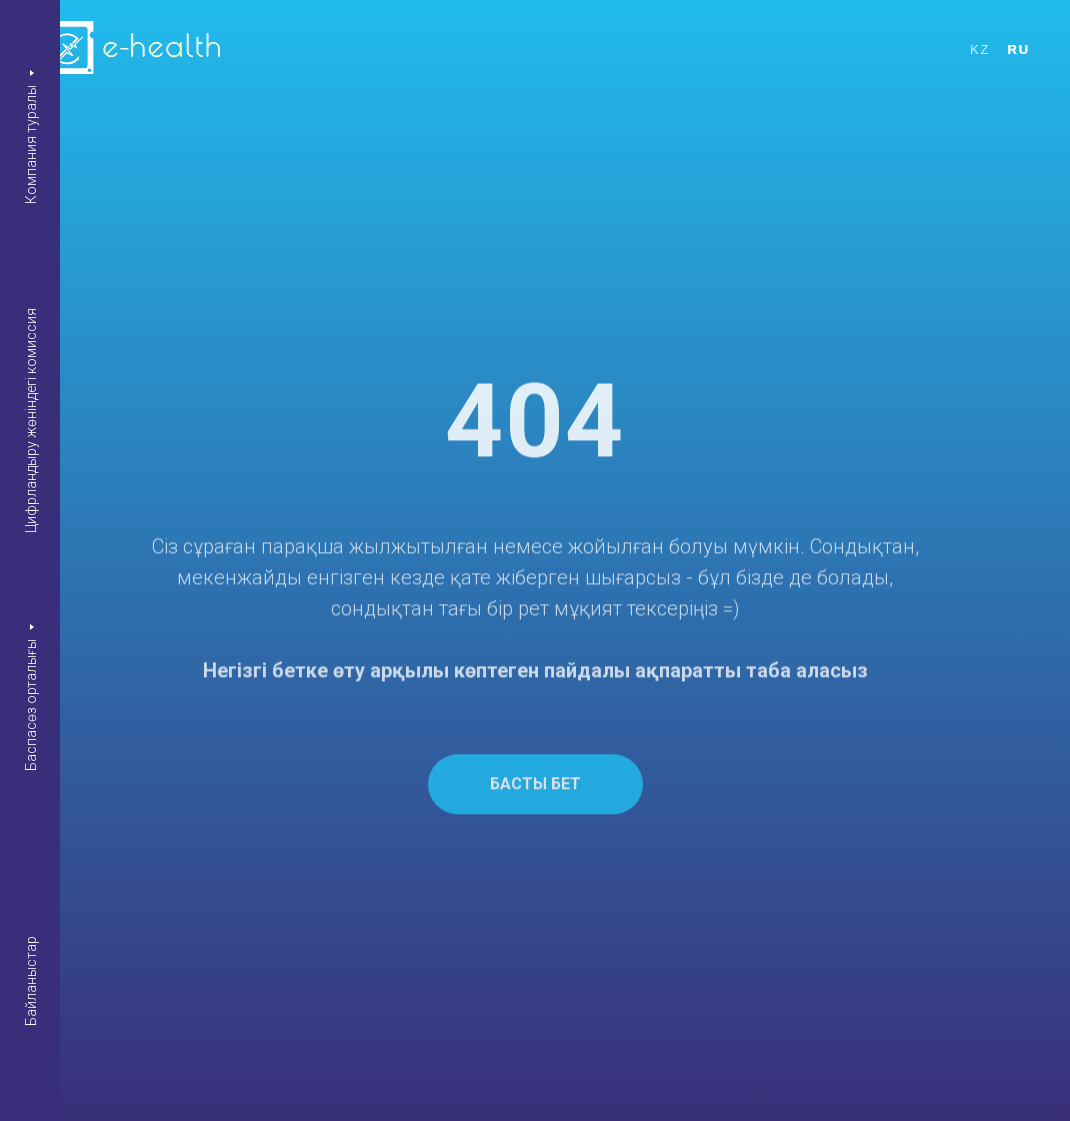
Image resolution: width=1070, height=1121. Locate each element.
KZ (980, 49)
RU (1018, 49)
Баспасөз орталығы (31, 703)
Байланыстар (31, 981)
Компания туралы (31, 143)
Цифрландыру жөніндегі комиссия (31, 420)
